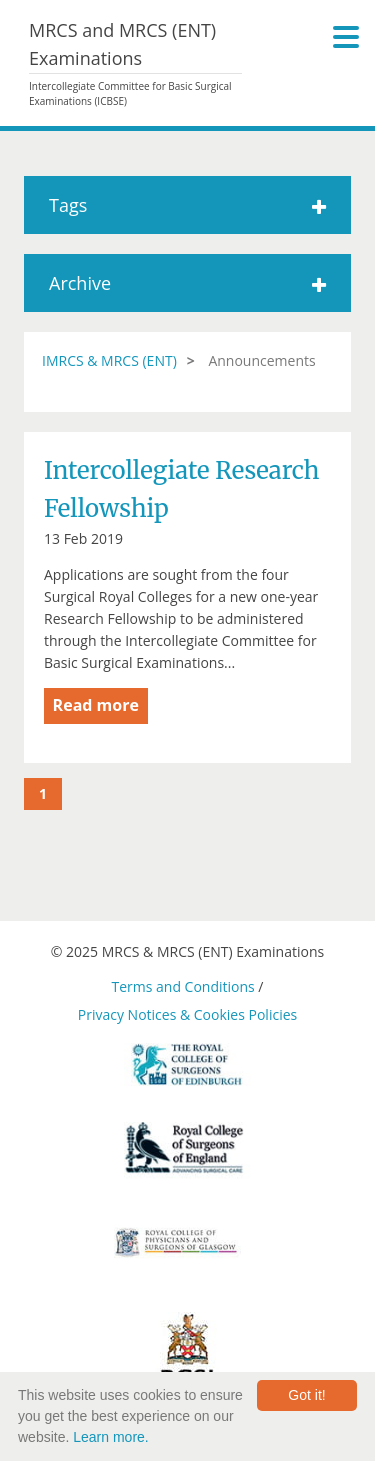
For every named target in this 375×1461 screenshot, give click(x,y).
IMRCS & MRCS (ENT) (109, 360)
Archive (187, 283)
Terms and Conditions (182, 986)
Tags (187, 205)
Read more (96, 705)
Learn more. (110, 1437)
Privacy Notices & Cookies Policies (187, 1014)
